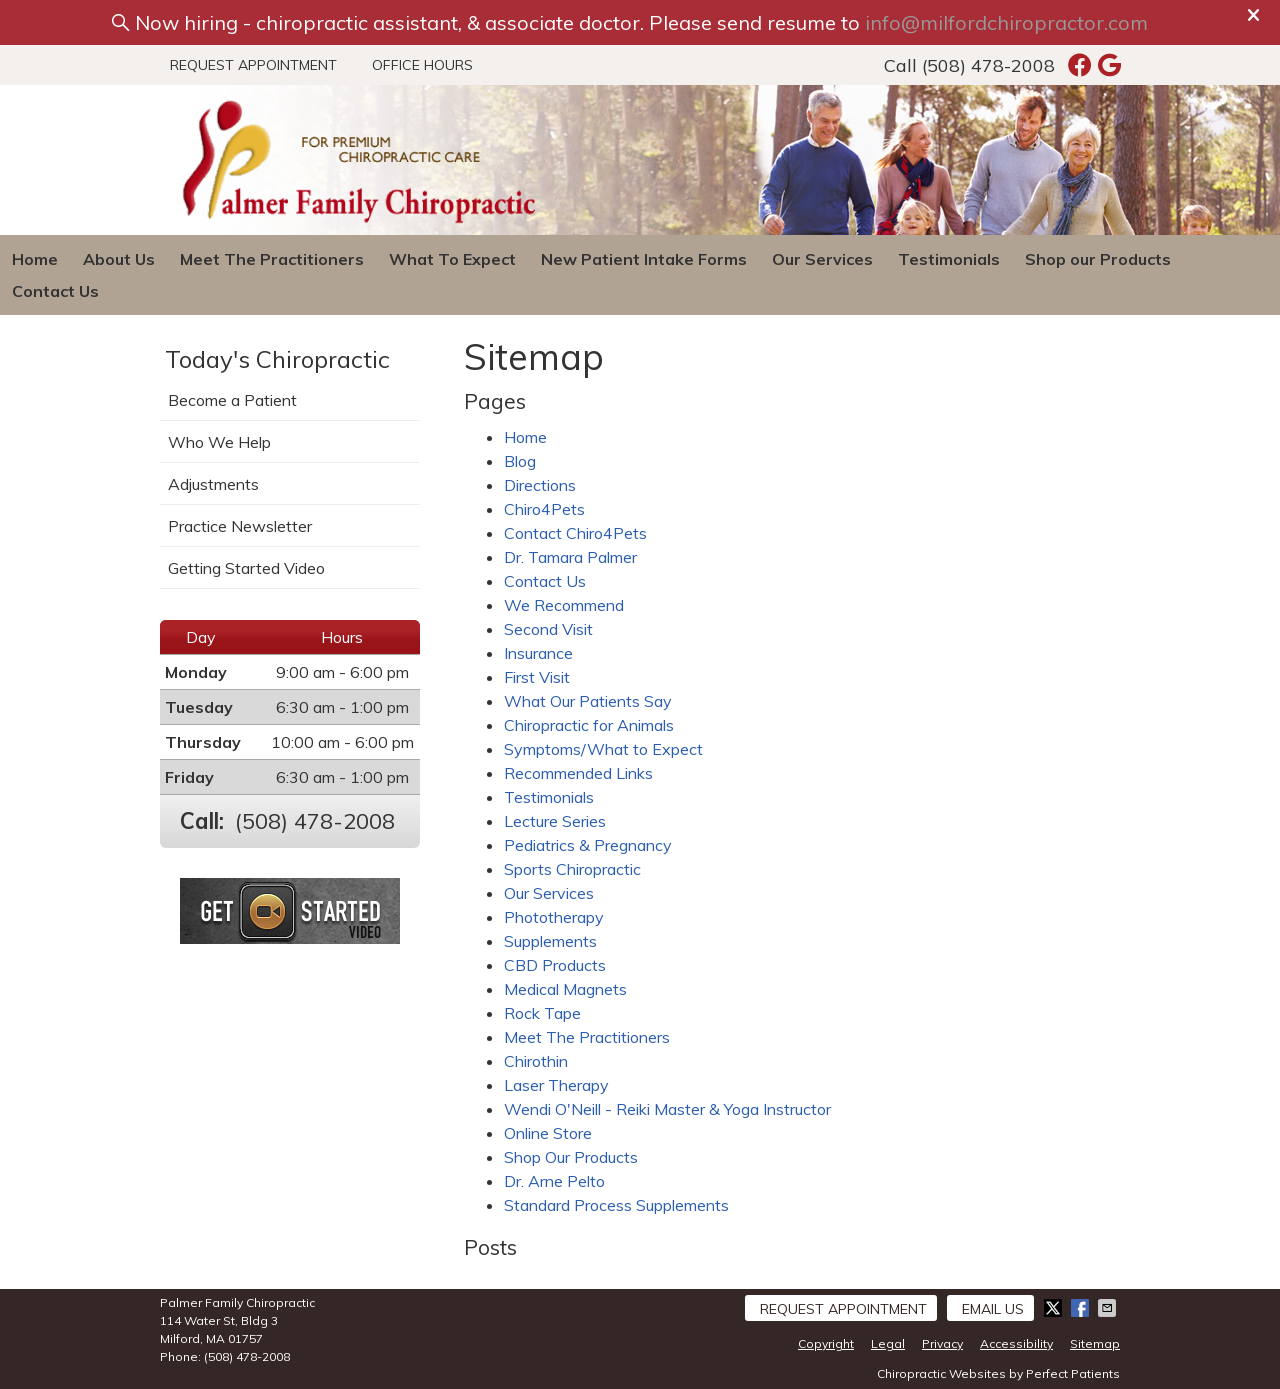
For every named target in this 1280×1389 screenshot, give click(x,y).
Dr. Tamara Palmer (570, 557)
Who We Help (219, 442)
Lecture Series (555, 821)
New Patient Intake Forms (644, 259)
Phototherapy (554, 917)
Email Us (993, 1309)
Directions (540, 485)
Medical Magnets (565, 989)
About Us (119, 259)
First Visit (537, 677)
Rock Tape (542, 1013)
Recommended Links (578, 773)
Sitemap (1095, 1343)
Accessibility (1016, 1343)
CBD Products (555, 965)
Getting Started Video (246, 568)
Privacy (942, 1343)
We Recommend (564, 605)
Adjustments (213, 484)
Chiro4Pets (544, 509)
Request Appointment (253, 65)
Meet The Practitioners (272, 259)
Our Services (822, 259)
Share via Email (1109, 1308)
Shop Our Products (571, 1157)
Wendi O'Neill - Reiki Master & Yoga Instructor (667, 1109)
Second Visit (548, 629)
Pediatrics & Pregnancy (588, 845)
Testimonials (949, 259)
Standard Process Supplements (616, 1205)
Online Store (548, 1133)
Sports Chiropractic (572, 869)
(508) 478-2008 (988, 65)
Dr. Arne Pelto (554, 1181)
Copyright (826, 1343)
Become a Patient (232, 400)
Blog (520, 461)
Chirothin (536, 1061)
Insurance (538, 653)
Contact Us (55, 291)
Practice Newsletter (240, 526)
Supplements (550, 941)
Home (35, 259)
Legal (888, 1343)
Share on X (1055, 1308)
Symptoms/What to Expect (603, 749)
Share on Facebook (1082, 1308)
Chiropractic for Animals (589, 725)
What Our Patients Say (588, 701)
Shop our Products (1098, 259)
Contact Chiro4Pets (575, 533)
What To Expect (452, 259)
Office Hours (422, 65)
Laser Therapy (556, 1085)
